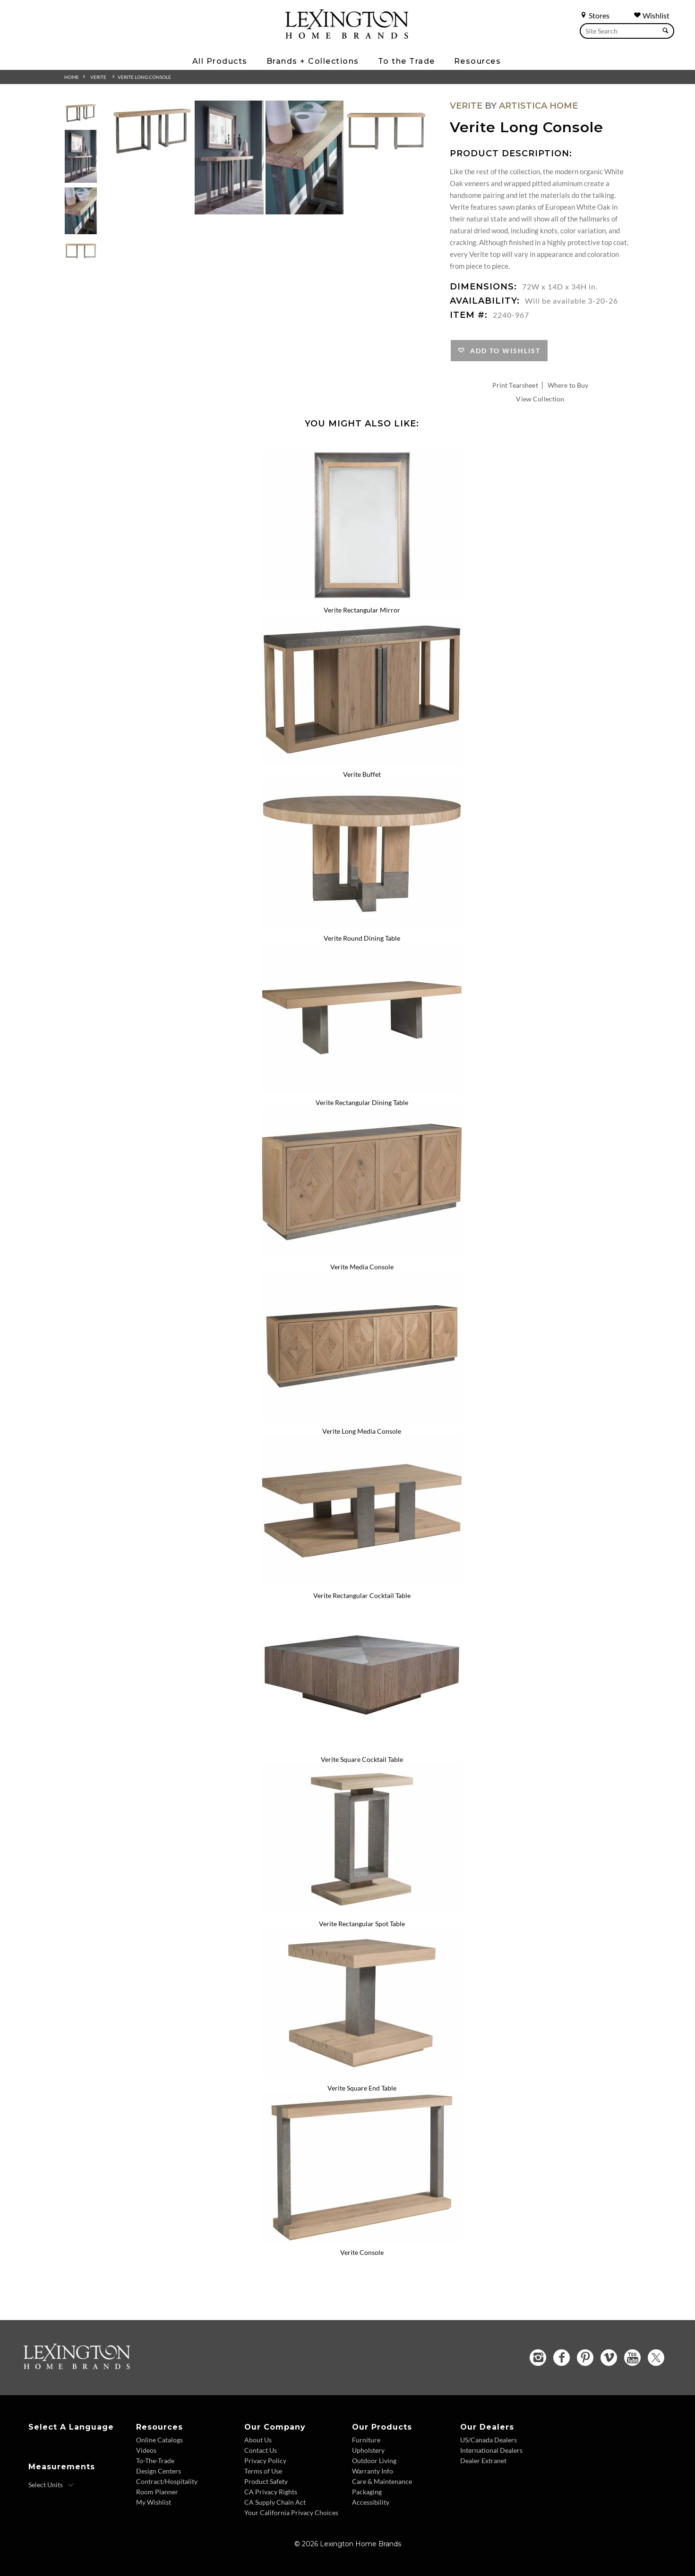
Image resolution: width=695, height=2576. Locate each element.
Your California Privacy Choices (291, 2512)
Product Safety (266, 2481)
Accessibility (370, 2502)
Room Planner (157, 2492)
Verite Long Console (144, 77)
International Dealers (491, 2450)
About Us (258, 2440)
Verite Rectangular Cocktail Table (362, 1595)
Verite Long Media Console (361, 1431)
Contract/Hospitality (166, 2481)
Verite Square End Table (361, 2088)
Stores (594, 15)
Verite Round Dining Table (362, 938)
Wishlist (651, 15)
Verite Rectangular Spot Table (362, 1924)
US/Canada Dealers (488, 2440)
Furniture (366, 2440)
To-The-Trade (155, 2461)
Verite (98, 77)
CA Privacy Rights (270, 2492)
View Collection (540, 399)
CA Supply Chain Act (275, 2502)
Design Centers (158, 2471)
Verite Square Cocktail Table (362, 1759)
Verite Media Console (362, 1267)
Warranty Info (372, 2471)
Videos (146, 2450)
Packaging (367, 2492)
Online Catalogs (159, 2440)
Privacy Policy (265, 2461)
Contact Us (260, 2450)
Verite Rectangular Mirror (362, 610)
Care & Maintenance (382, 2481)
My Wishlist (153, 2502)
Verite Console (362, 2252)
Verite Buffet (362, 774)
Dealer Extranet (483, 2461)
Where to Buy (568, 385)
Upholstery (368, 2450)
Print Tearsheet (515, 385)
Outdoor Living (374, 2461)
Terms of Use (263, 2471)
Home (71, 77)
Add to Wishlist (503, 351)
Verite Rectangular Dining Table (362, 1102)
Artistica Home (538, 106)
